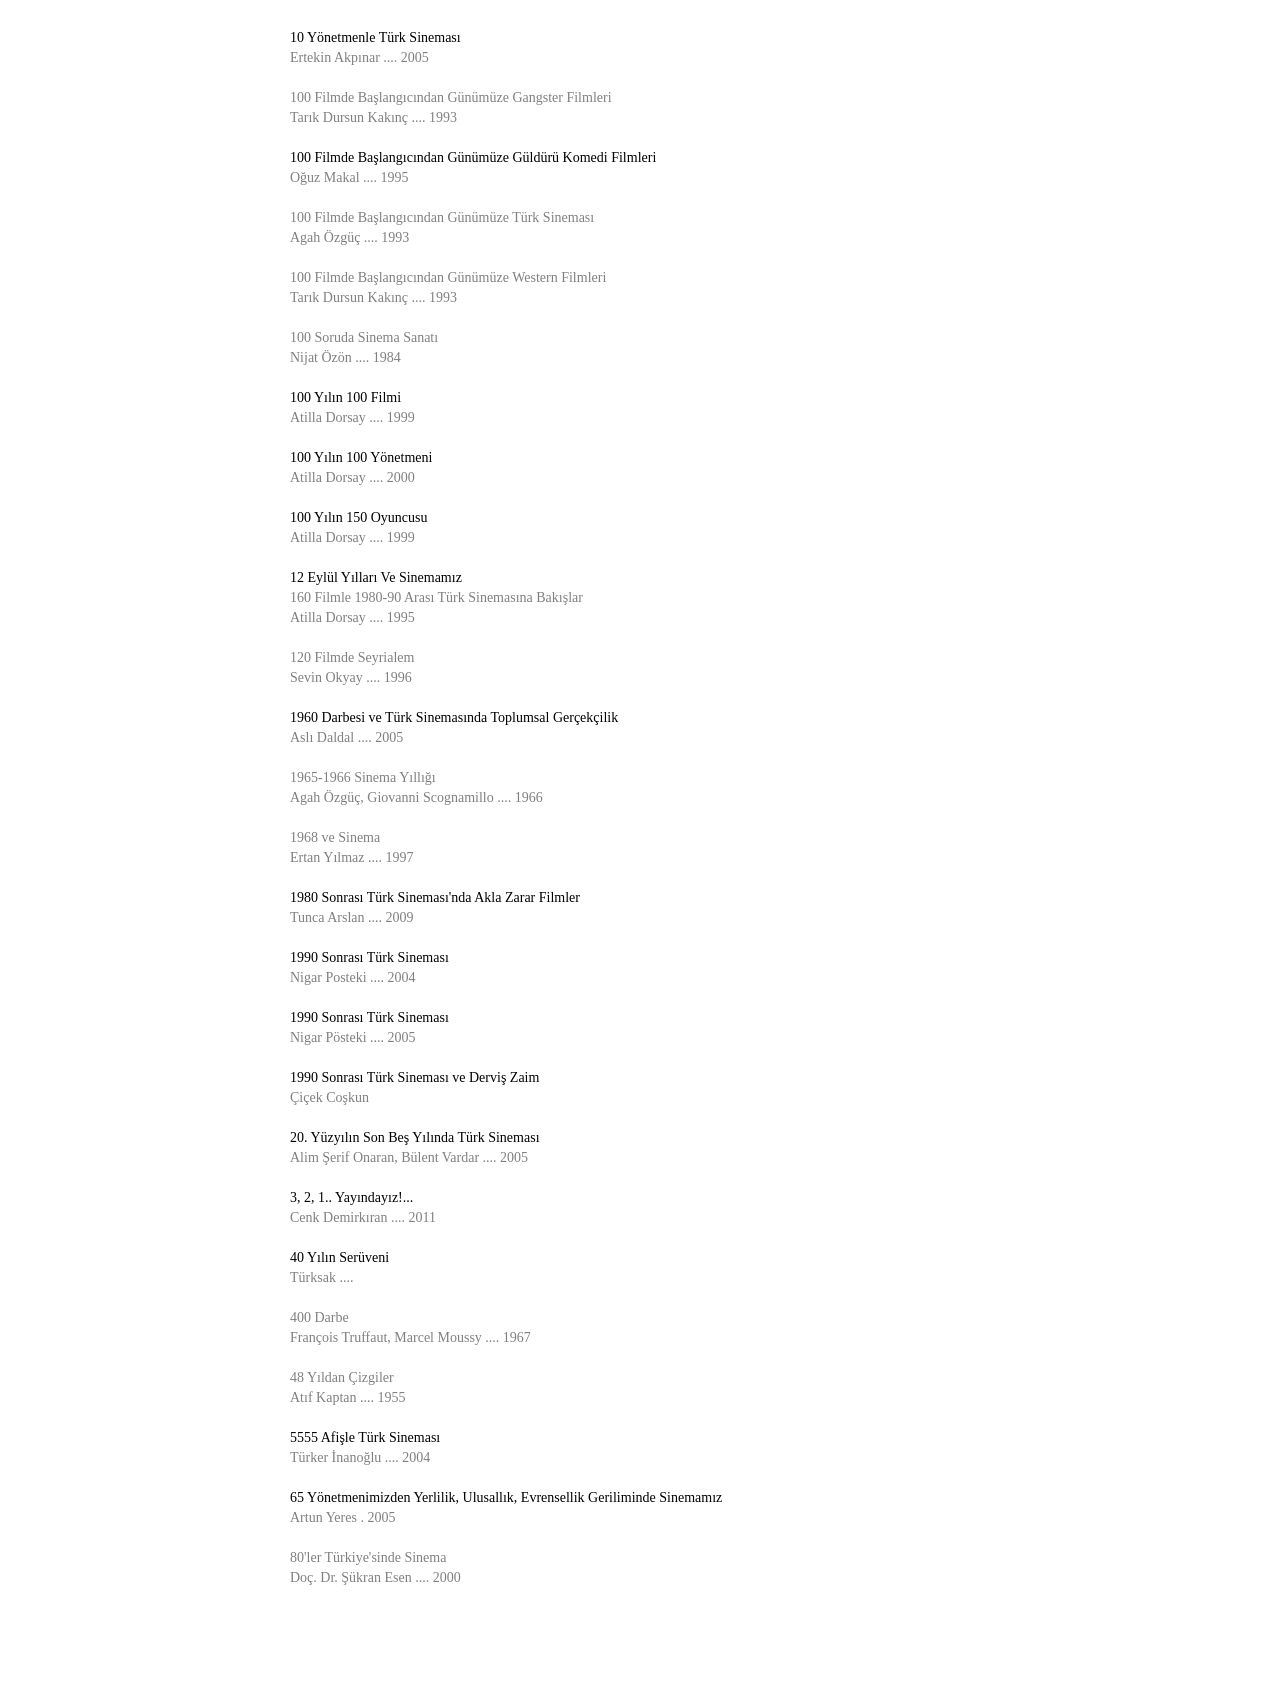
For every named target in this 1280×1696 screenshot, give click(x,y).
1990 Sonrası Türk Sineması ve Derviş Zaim (414, 1077)
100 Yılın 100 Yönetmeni (361, 457)
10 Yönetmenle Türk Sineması (375, 37)
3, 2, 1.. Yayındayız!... (351, 1197)
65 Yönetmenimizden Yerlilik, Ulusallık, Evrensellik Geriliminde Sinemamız (506, 1497)
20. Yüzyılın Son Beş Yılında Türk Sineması (415, 1137)
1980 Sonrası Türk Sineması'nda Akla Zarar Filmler (435, 897)
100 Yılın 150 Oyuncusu (359, 517)
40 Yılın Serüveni (339, 1257)
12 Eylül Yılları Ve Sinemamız (376, 577)
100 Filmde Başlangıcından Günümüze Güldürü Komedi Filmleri (473, 157)
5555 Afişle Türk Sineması (365, 1437)
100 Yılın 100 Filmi (345, 397)
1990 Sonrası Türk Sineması (369, 957)
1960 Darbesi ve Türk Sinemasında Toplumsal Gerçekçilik (454, 717)
